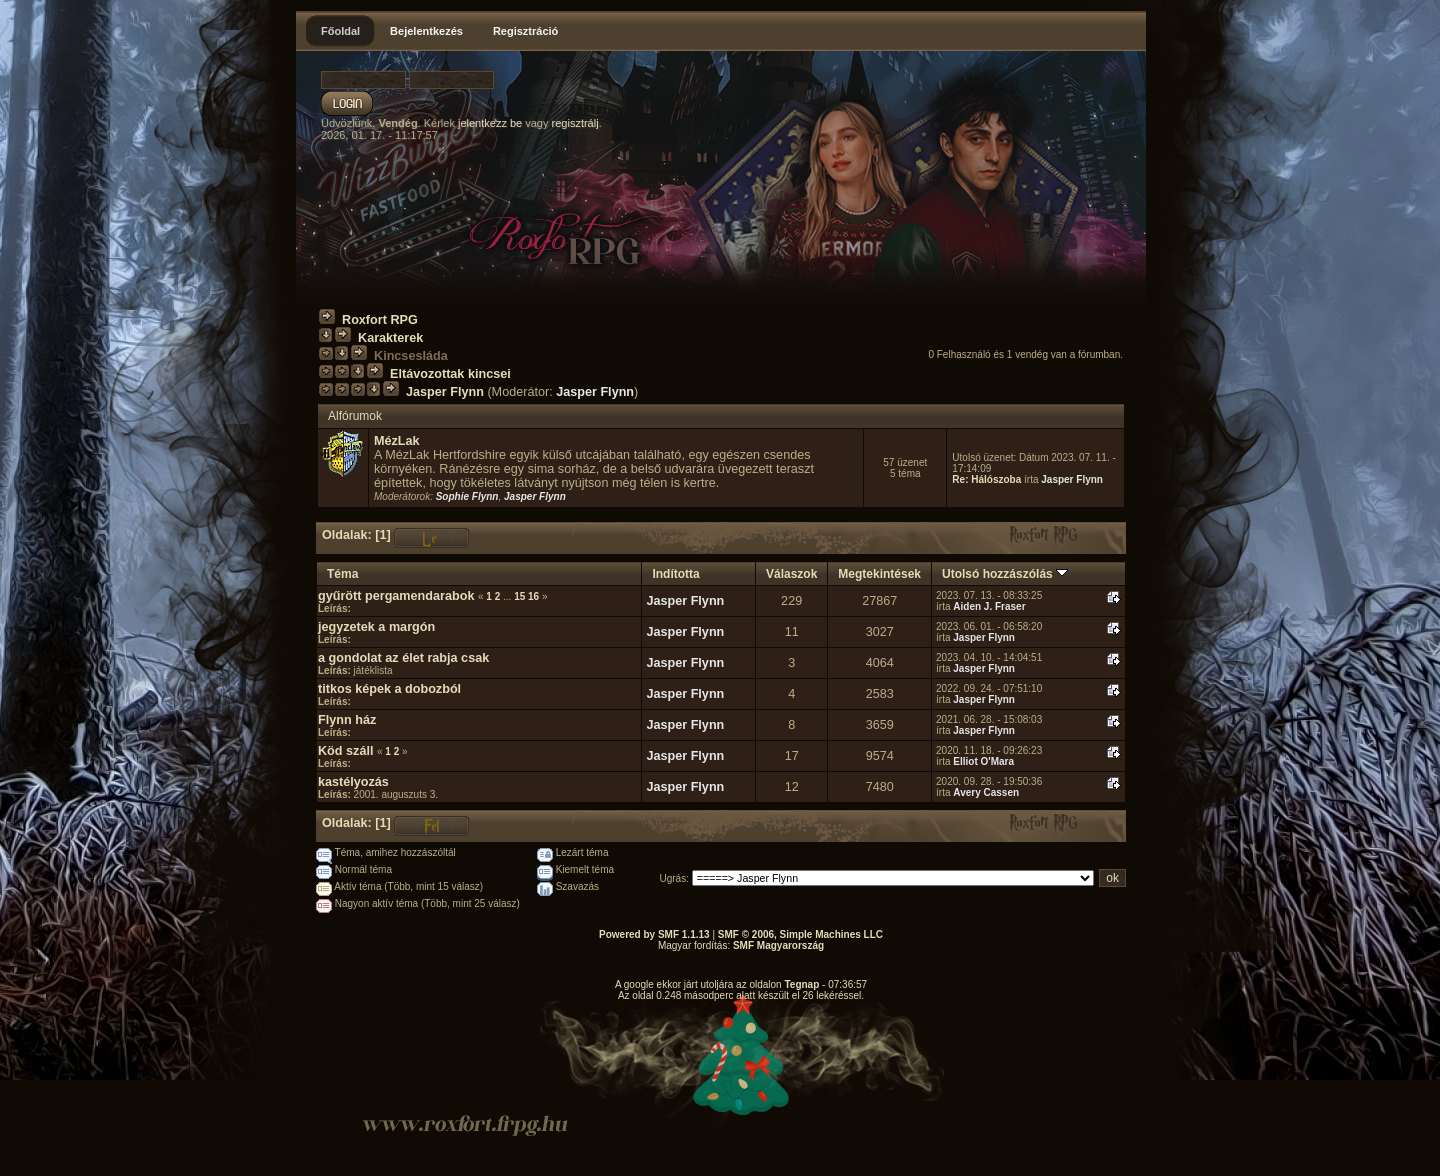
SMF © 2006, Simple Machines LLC (800, 934)
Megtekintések (879, 574)
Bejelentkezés (426, 31)
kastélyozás (353, 782)
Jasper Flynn (445, 392)
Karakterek (390, 338)
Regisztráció (525, 31)
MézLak (397, 441)
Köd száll (345, 751)
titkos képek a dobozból (389, 689)
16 (533, 596)
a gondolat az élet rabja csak (403, 658)
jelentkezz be (490, 123)
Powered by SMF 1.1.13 (654, 934)
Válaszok (791, 574)
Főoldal (340, 31)
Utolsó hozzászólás (1005, 574)
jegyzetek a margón (376, 627)
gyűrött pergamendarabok (396, 596)
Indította (675, 574)
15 (519, 596)
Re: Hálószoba (986, 479)
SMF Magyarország (778, 945)
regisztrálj (575, 123)
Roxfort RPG (380, 320)
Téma (342, 574)
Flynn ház (347, 720)
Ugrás (673, 878)
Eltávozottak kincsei (450, 374)
